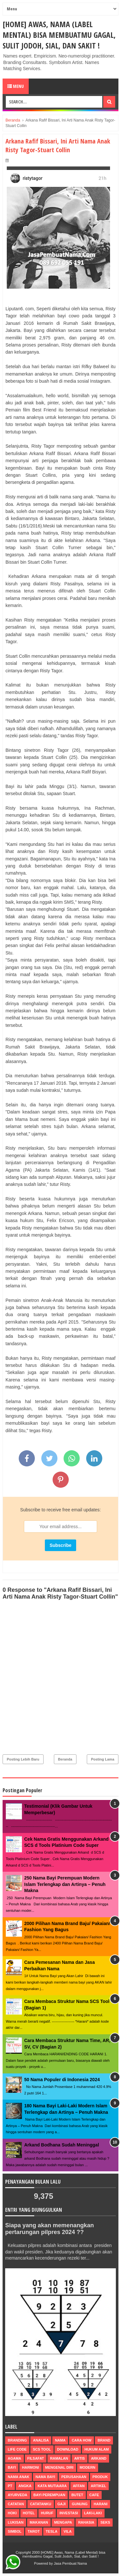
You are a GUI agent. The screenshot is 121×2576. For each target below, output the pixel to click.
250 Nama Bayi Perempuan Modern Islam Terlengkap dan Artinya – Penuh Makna (65, 1884)
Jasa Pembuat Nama (70, 2563)
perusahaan (73, 2477)
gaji (61, 2504)
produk (100, 2477)
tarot (34, 2531)
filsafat (35, 2458)
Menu (15, 86)
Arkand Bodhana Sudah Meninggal (61, 2144)
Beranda (65, 1759)
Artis (79, 2458)
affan (79, 2486)
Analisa (41, 2440)
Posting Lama (102, 1759)
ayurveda (17, 2495)
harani (100, 2504)
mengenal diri (59, 2467)
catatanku (40, 2504)
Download (67, 2449)
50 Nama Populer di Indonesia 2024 (62, 2079)
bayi (12, 2467)
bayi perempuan (50, 2495)
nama (60, 2440)
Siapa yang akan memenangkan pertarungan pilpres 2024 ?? (49, 2228)
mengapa (63, 2522)
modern (88, 2467)
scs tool (42, 2449)
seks (105, 2522)
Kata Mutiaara (51, 2486)
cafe (94, 2495)
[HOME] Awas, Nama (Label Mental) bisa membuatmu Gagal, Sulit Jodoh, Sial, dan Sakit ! (59, 35)
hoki (12, 2513)
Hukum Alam (97, 2449)
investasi (68, 2513)
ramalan (59, 2458)
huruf (47, 2513)
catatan (16, 2504)
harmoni (30, 2467)
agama (14, 2458)
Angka (24, 2486)
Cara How (81, 2440)
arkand (98, 2458)
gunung (79, 2504)
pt (10, 2486)
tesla (51, 2531)
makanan (39, 2522)
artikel (98, 2486)
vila (68, 2531)
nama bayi (45, 2477)
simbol (15, 2531)
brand (103, 2440)
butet (77, 2495)
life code (17, 2449)
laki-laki (93, 2513)
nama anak (18, 2477)
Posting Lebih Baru (23, 1759)
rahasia (86, 2522)
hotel (29, 2513)
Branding (17, 2440)
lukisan (16, 2522)
